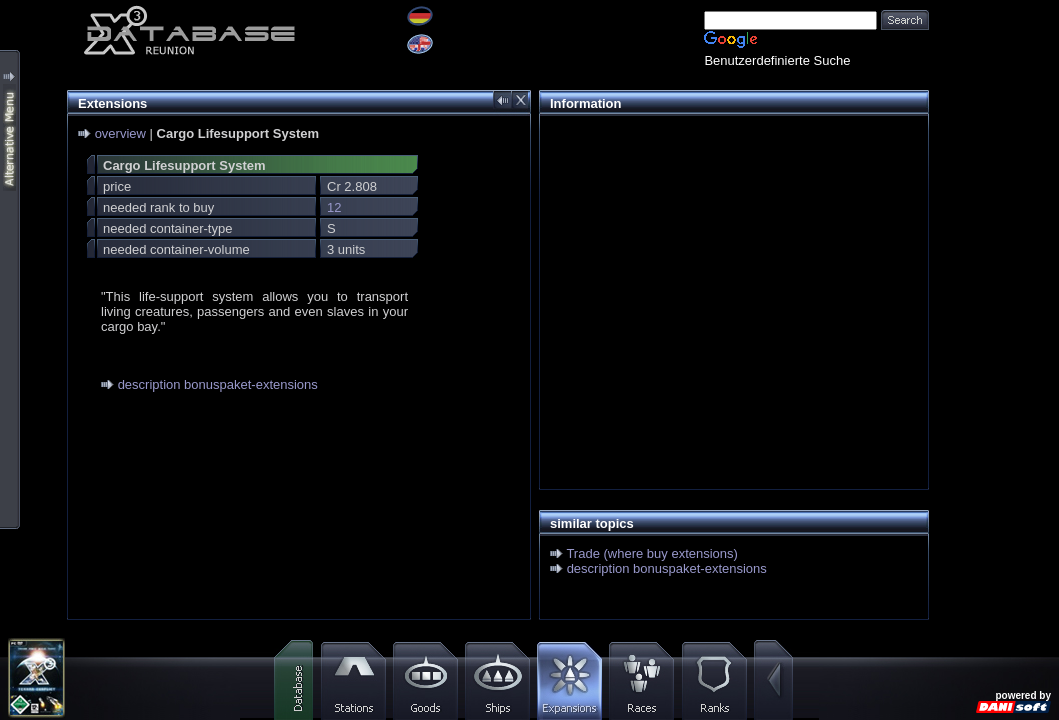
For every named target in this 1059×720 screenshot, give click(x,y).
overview (120, 133)
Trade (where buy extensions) (652, 553)
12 (334, 207)
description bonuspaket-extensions (218, 384)
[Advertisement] (729, 266)
